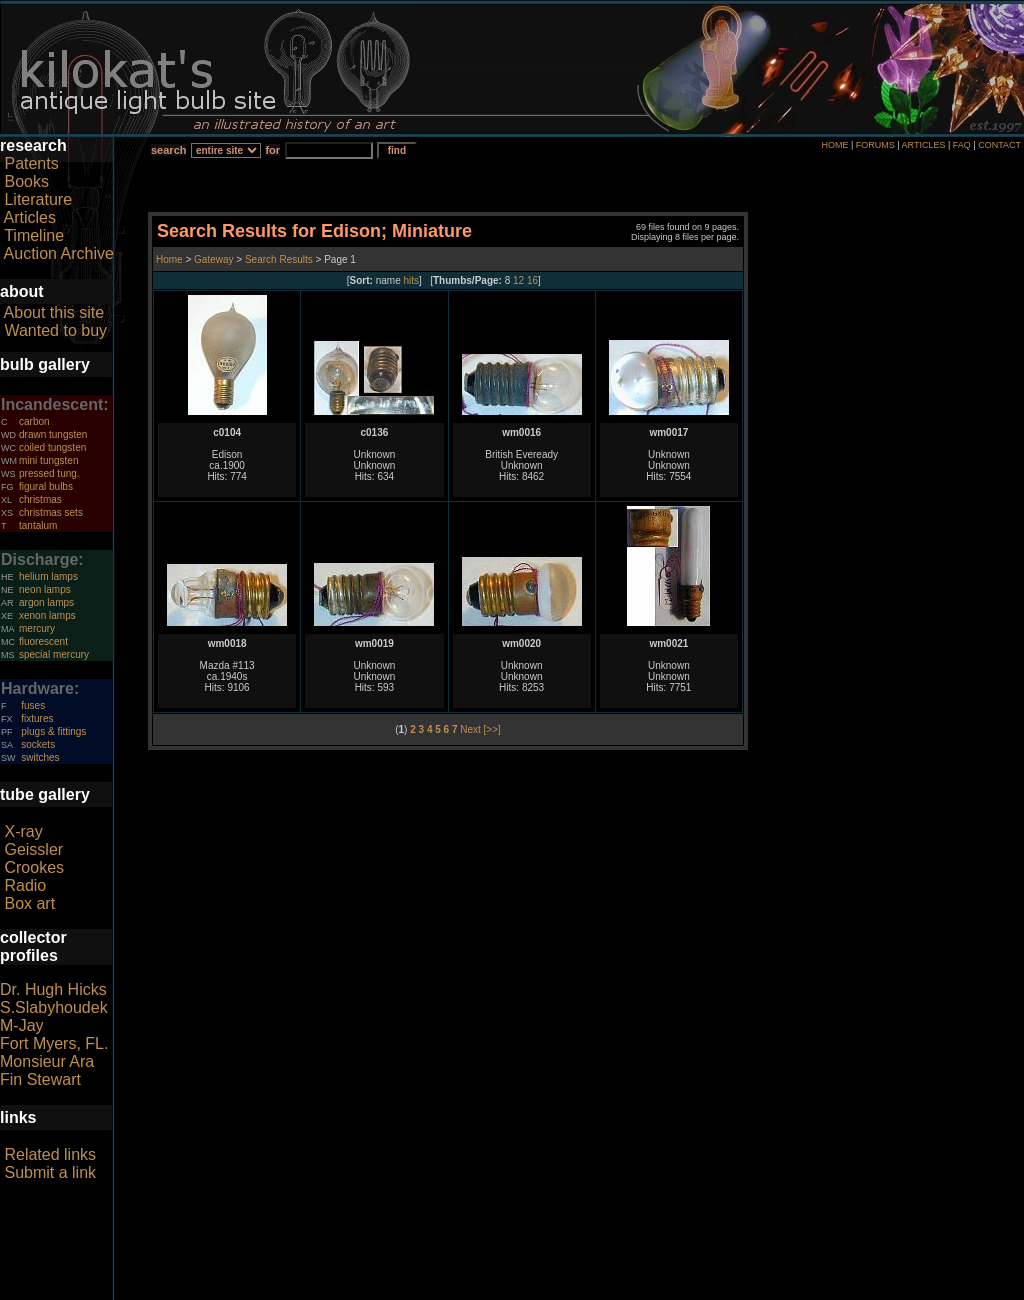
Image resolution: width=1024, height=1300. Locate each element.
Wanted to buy (55, 330)
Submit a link (50, 1172)
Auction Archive (59, 253)
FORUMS (875, 145)
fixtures (37, 718)
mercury (37, 628)
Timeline (34, 235)
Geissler (33, 849)
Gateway (212, 259)
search (168, 150)
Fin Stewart (40, 1079)
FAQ (962, 145)
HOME (834, 145)
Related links (50, 1154)
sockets (38, 744)
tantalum (38, 525)
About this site (54, 312)
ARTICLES (924, 145)
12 (518, 280)
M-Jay (22, 1025)
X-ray (23, 831)
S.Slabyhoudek (54, 1007)
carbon (34, 421)
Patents (31, 163)
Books (26, 181)
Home (170, 259)
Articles (30, 217)
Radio (25, 885)
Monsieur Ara (47, 1061)
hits (412, 280)
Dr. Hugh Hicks (53, 989)
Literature (38, 199)
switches (40, 757)
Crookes (34, 867)
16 (532, 280)
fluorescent (43, 641)
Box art (29, 903)
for (272, 150)
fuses (33, 705)
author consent (603, 1289)
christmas (40, 499)
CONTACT (999, 145)
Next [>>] (480, 729)
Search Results (279, 259)
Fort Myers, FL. (54, 1043)
